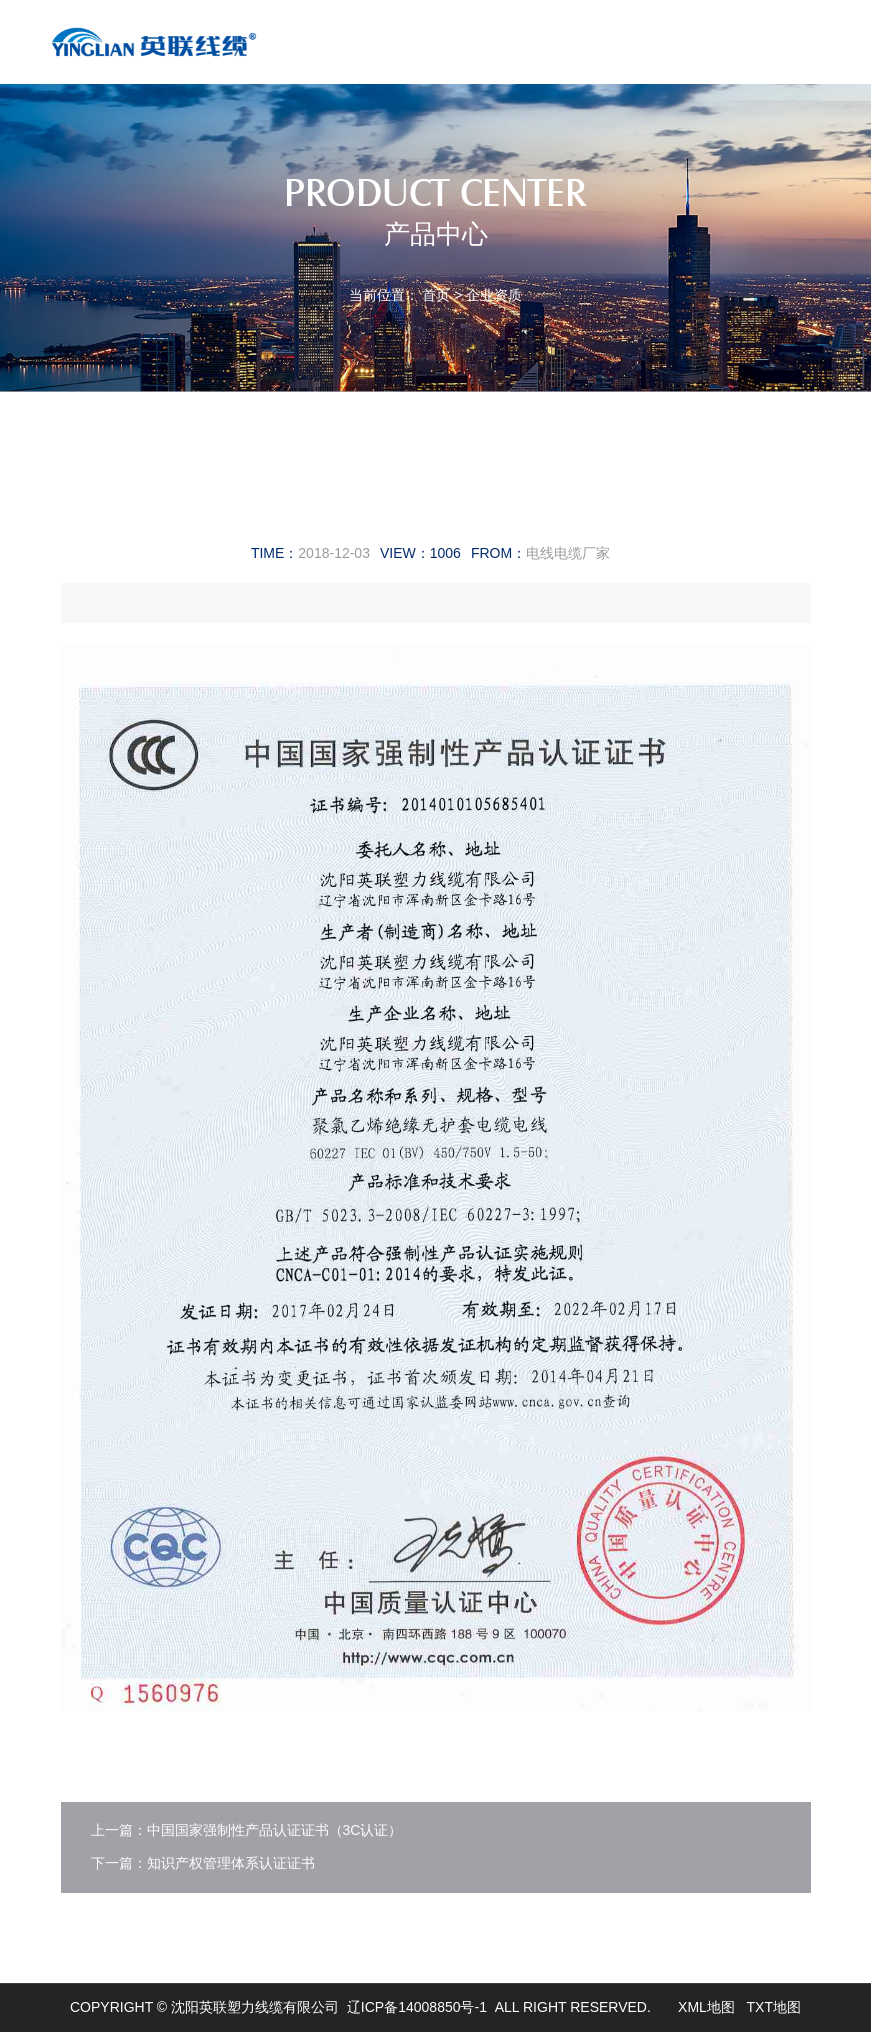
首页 (436, 295)
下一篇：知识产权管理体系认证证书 (203, 1863)
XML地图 (706, 2007)
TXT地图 (774, 2007)
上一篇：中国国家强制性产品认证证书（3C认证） (247, 1830)
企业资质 (494, 295)
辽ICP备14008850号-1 (417, 2007)
